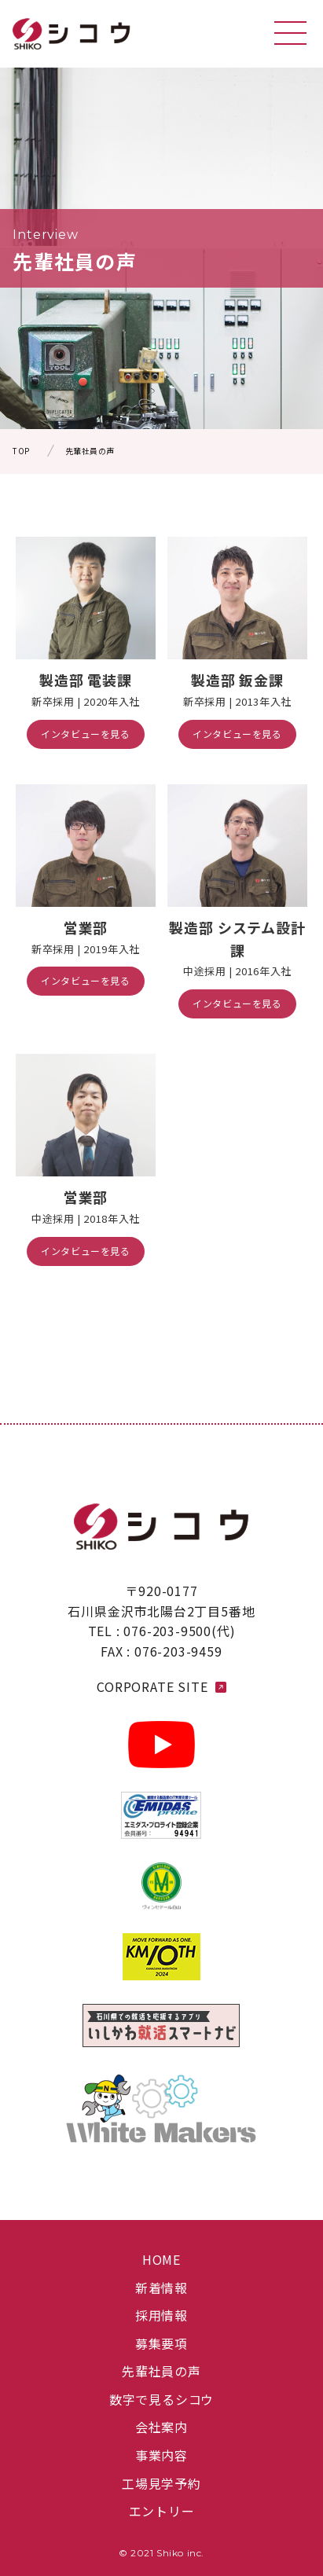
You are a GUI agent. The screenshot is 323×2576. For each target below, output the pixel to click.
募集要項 (161, 2343)
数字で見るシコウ (161, 2399)
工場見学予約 (161, 2483)
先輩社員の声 (161, 2370)
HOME (161, 2259)
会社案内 (161, 2426)
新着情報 (161, 2287)
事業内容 (161, 2455)
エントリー (162, 2510)
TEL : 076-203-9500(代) (162, 1630)
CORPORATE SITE (161, 1686)
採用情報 (161, 2315)
